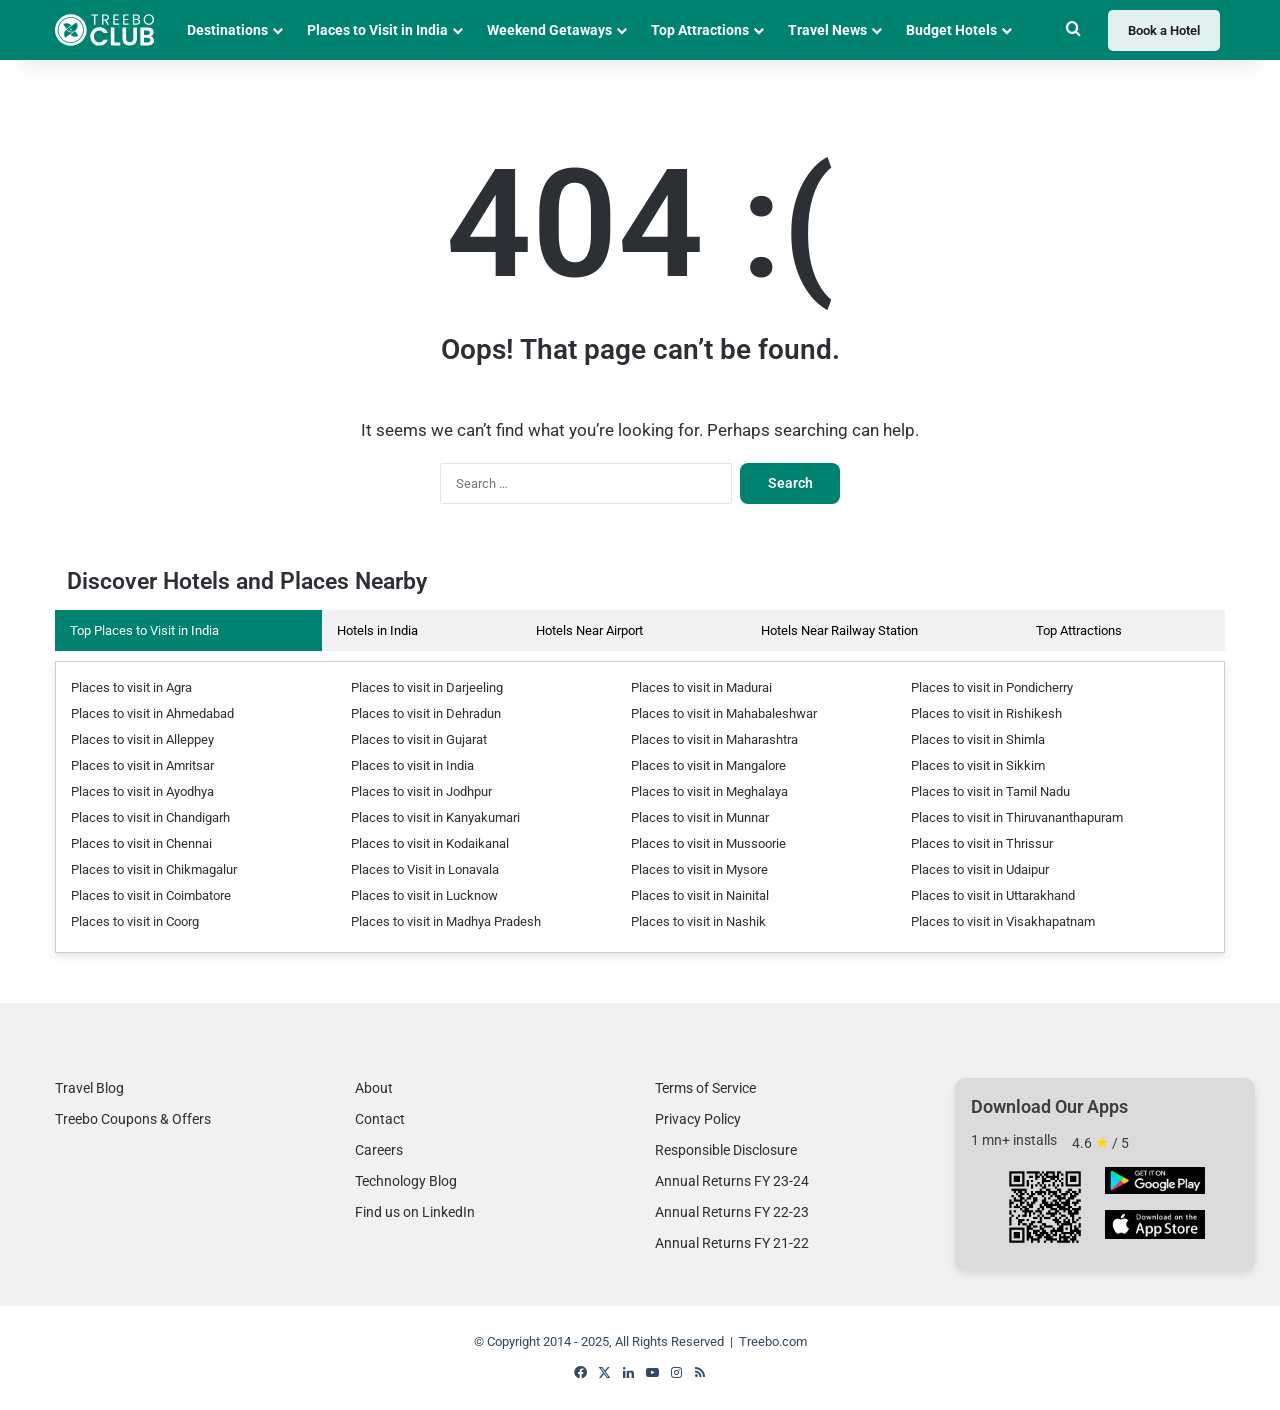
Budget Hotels (951, 30)
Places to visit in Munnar (700, 817)
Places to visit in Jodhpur (421, 791)
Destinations (227, 30)
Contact (380, 1119)
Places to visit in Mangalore (708, 765)
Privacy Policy (698, 1119)
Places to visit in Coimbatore (151, 895)
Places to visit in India (412, 765)
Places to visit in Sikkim (978, 765)
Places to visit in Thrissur (982, 843)
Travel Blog (89, 1088)
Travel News (827, 30)
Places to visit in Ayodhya (142, 791)
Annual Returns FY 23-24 (732, 1181)
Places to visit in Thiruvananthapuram (1017, 817)
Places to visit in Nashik (698, 921)
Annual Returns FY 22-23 (732, 1212)
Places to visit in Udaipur (980, 869)
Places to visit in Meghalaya (709, 791)
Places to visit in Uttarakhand (993, 895)
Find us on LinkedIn (415, 1212)
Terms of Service (705, 1088)
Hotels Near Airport (589, 630)
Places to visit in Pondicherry (992, 687)
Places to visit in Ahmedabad (152, 713)
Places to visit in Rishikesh (986, 713)
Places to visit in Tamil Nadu (990, 791)
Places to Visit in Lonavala (425, 869)
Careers (379, 1150)
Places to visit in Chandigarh (150, 817)
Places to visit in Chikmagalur (154, 869)
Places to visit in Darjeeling (427, 687)
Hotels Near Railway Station (839, 630)
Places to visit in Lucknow (424, 895)
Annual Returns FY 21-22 (732, 1243)
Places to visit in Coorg (135, 921)
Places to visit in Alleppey (142, 739)
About (374, 1088)
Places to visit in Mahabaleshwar (724, 713)
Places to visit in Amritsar (142, 765)
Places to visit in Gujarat (419, 739)
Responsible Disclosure (726, 1150)
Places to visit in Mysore (699, 869)
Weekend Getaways (549, 30)
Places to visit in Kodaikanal (430, 843)
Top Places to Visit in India (144, 630)
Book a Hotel (1164, 30)
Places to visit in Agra (131, 687)
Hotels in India (377, 630)
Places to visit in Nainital (700, 895)
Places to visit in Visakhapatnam (1003, 921)
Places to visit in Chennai (141, 843)
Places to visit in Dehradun (426, 713)
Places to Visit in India (377, 30)
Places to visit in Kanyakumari (435, 817)
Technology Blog (406, 1181)
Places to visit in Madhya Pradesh (446, 921)
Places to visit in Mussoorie (708, 843)
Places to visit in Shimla (978, 739)
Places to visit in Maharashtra (714, 739)
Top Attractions (700, 30)
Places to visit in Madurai (701, 687)
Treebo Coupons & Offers (133, 1119)
